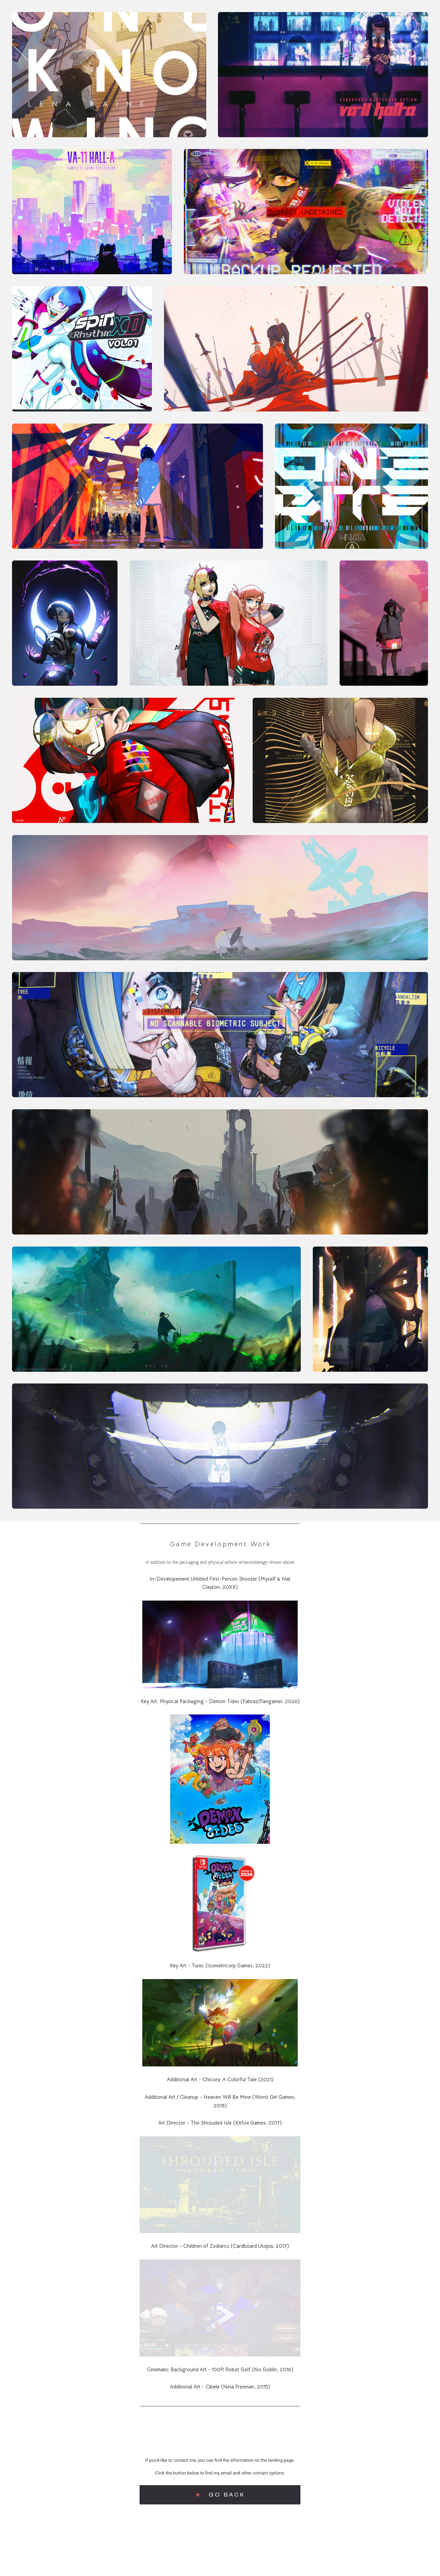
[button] (220, 2494)
